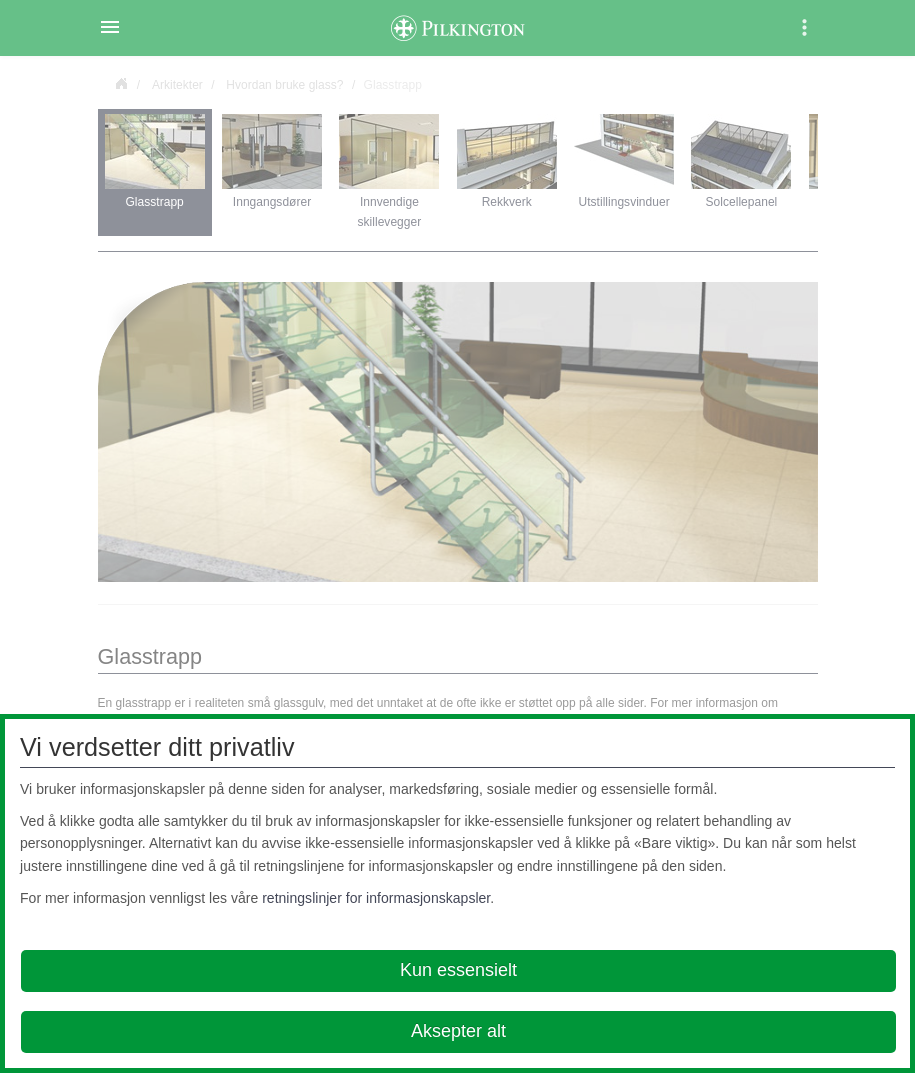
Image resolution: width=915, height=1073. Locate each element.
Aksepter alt (458, 1031)
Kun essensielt (458, 970)
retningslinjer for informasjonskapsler (376, 898)
